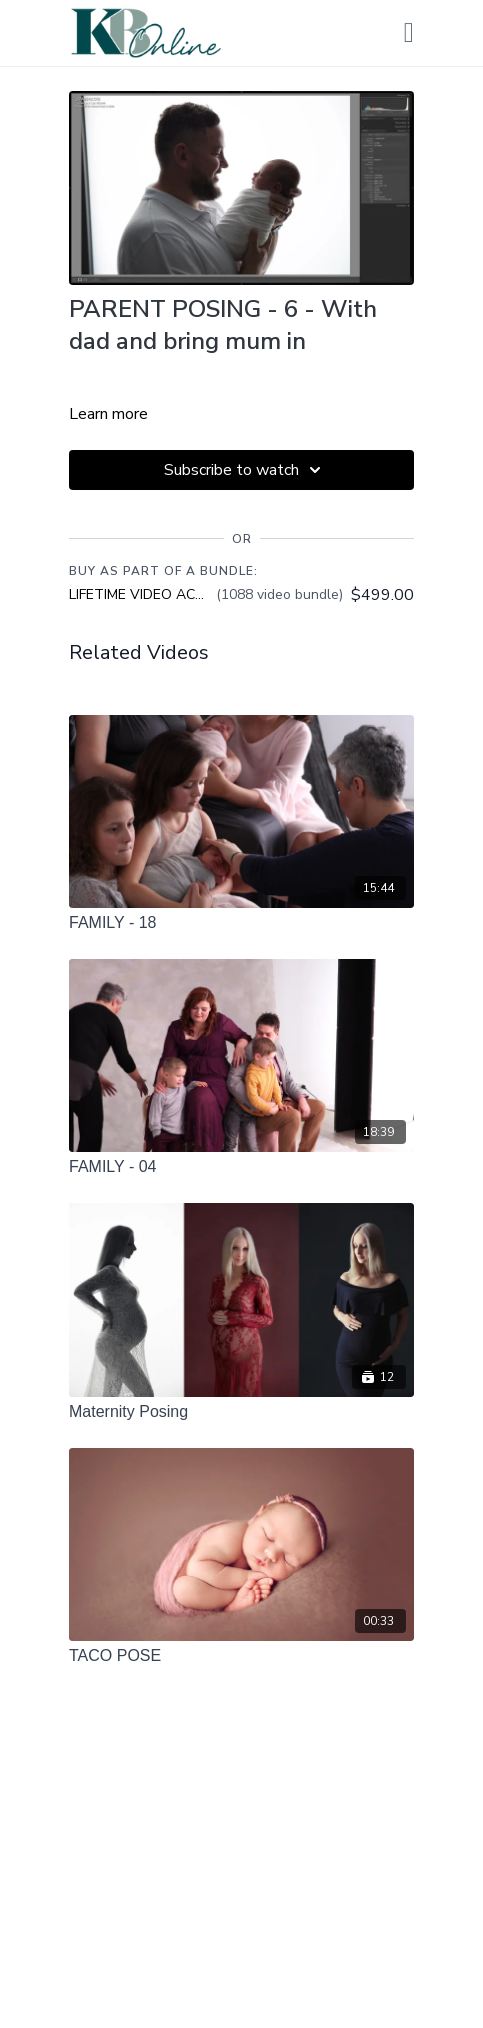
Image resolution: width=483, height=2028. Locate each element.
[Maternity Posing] (241, 1412)
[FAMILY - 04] (241, 1167)
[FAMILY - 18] (241, 923)
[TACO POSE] (241, 1656)
